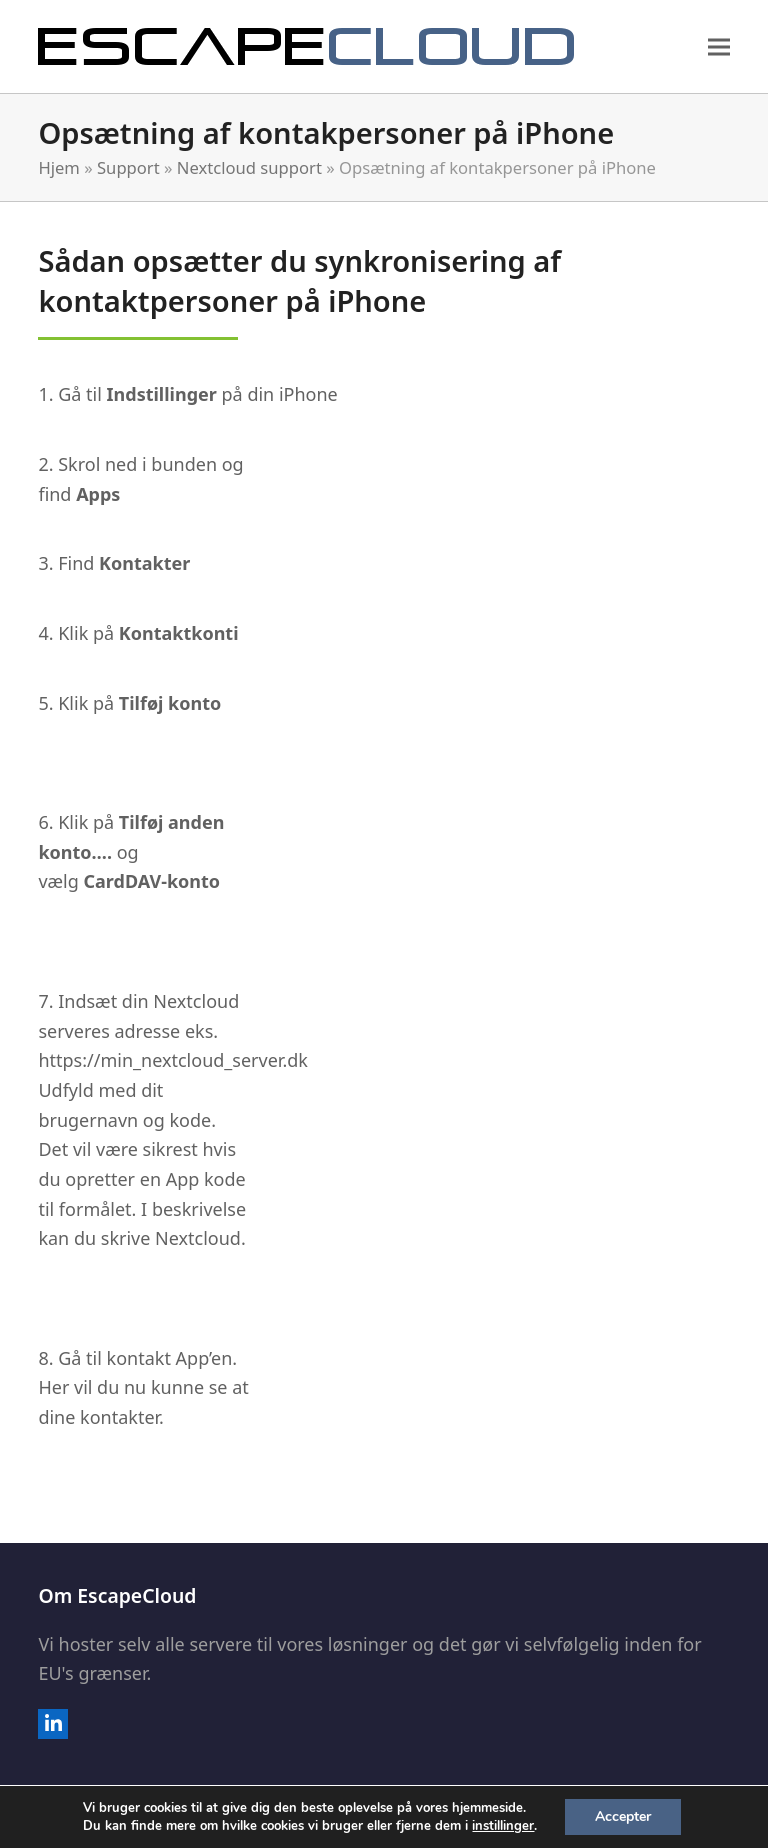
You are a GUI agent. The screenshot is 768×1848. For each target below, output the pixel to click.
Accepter (623, 1816)
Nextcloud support (249, 167)
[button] (719, 46)
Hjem (59, 167)
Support (128, 167)
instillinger (503, 1826)
